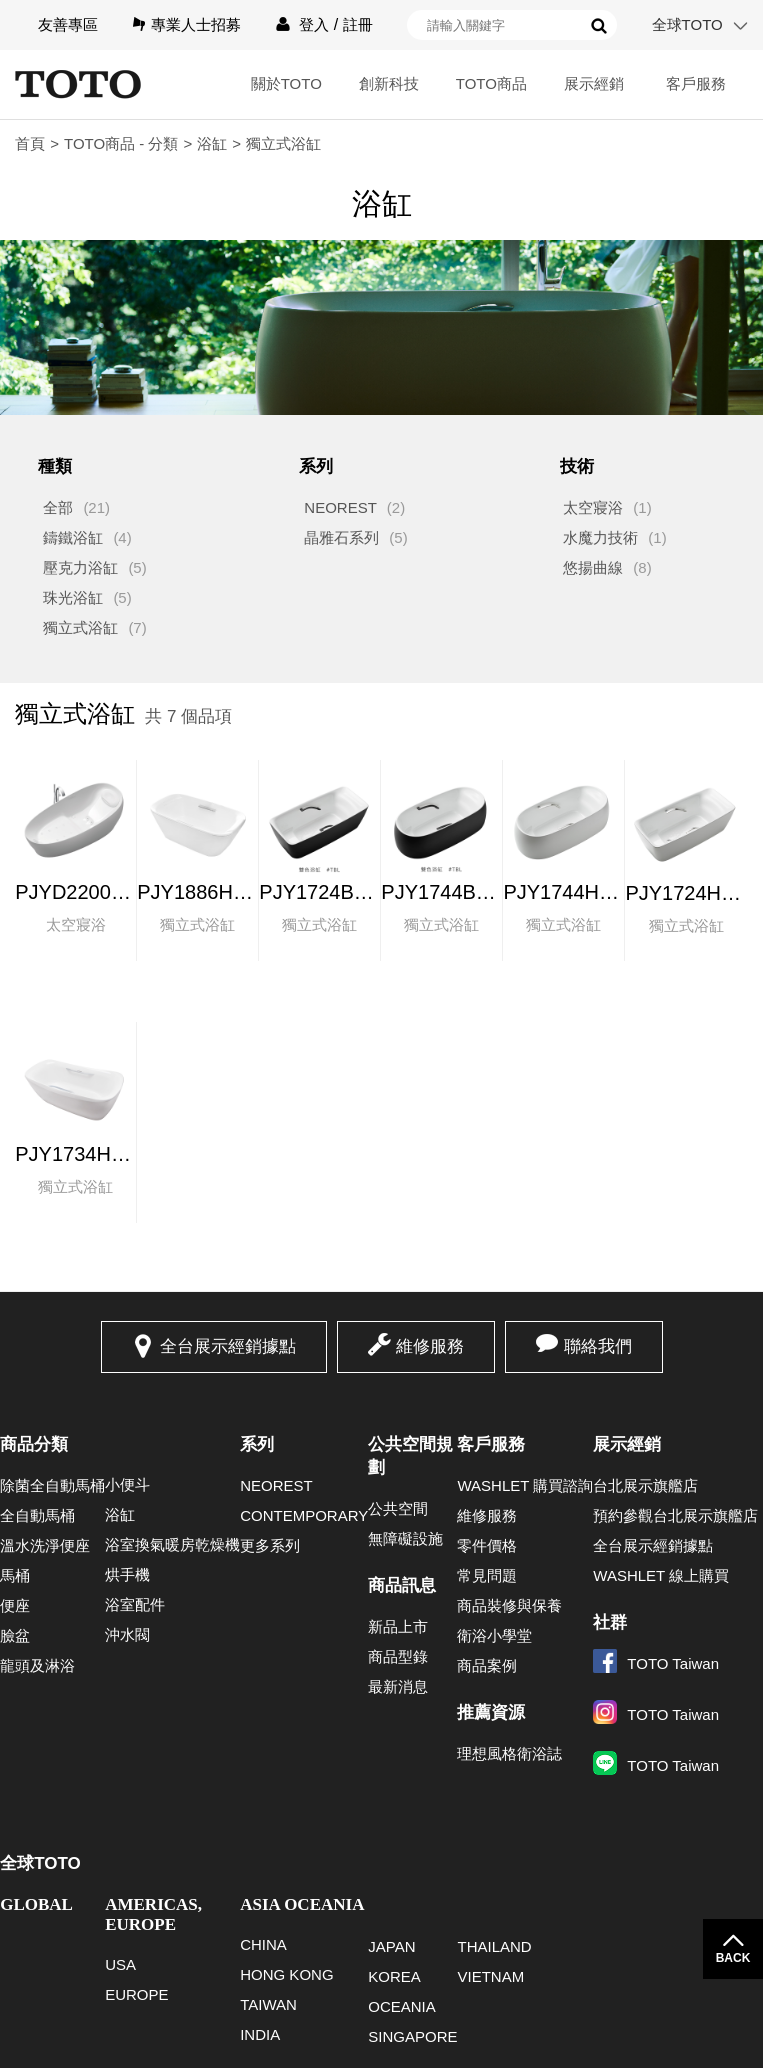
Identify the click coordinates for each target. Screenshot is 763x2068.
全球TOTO (687, 24)
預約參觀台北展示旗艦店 (675, 1515)
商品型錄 (398, 1656)
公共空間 (398, 1508)
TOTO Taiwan (656, 1663)
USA (120, 1964)
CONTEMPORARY (304, 1515)
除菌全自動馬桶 (52, 1485)
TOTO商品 (491, 83)
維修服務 (430, 1346)
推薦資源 (491, 1712)
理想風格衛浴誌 (509, 1753)
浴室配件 (135, 1604)
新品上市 (398, 1626)
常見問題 (487, 1575)
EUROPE (136, 1994)
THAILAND (494, 1946)
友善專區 (68, 24)
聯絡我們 (598, 1346)
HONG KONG (286, 1974)
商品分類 (34, 1444)
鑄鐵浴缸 (73, 537)
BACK (733, 1958)
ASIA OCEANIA (302, 1904)
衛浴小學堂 (494, 1635)
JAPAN (391, 1946)
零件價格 (487, 1545)
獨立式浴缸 (80, 627)
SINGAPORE (412, 2036)
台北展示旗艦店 (645, 1485)
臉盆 (15, 1635)
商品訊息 (402, 1585)
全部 (58, 507)
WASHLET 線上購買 (661, 1575)
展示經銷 (594, 83)
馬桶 (15, 1575)
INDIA (260, 2034)
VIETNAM (490, 1976)
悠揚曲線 (593, 567)
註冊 (358, 24)
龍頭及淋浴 (37, 1665)
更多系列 (270, 1545)
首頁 (30, 143)
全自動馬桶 (37, 1515)
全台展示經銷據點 (228, 1346)
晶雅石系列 (341, 537)
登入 (314, 24)
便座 (15, 1605)
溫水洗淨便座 (45, 1545)
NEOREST (340, 507)
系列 (257, 1444)
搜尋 (599, 26)
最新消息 (398, 1686)
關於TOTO (286, 83)
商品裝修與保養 (509, 1605)
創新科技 (389, 83)
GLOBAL (36, 1904)
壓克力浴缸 (80, 567)
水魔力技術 (600, 537)
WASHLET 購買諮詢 (525, 1485)
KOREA (394, 1976)
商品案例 (487, 1665)
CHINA (263, 1944)
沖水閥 (127, 1634)
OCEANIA (402, 2006)
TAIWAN (268, 2004)
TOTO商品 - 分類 (121, 143)
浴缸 (212, 143)
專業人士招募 (196, 24)
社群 (610, 1622)
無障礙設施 (405, 1538)
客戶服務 (696, 83)
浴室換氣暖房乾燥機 (172, 1544)
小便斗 (127, 1484)
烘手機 (127, 1574)
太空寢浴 (593, 507)
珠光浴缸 (73, 597)
